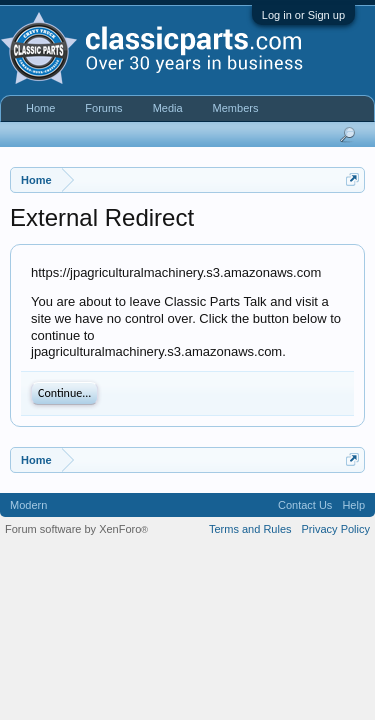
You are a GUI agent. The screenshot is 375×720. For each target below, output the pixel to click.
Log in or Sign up (303, 15)
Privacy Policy (336, 529)
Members (236, 108)
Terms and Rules (250, 529)
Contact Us (305, 505)
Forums (103, 108)
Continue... (64, 393)
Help (353, 505)
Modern (28, 505)
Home (40, 108)
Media (168, 108)
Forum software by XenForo (76, 529)
